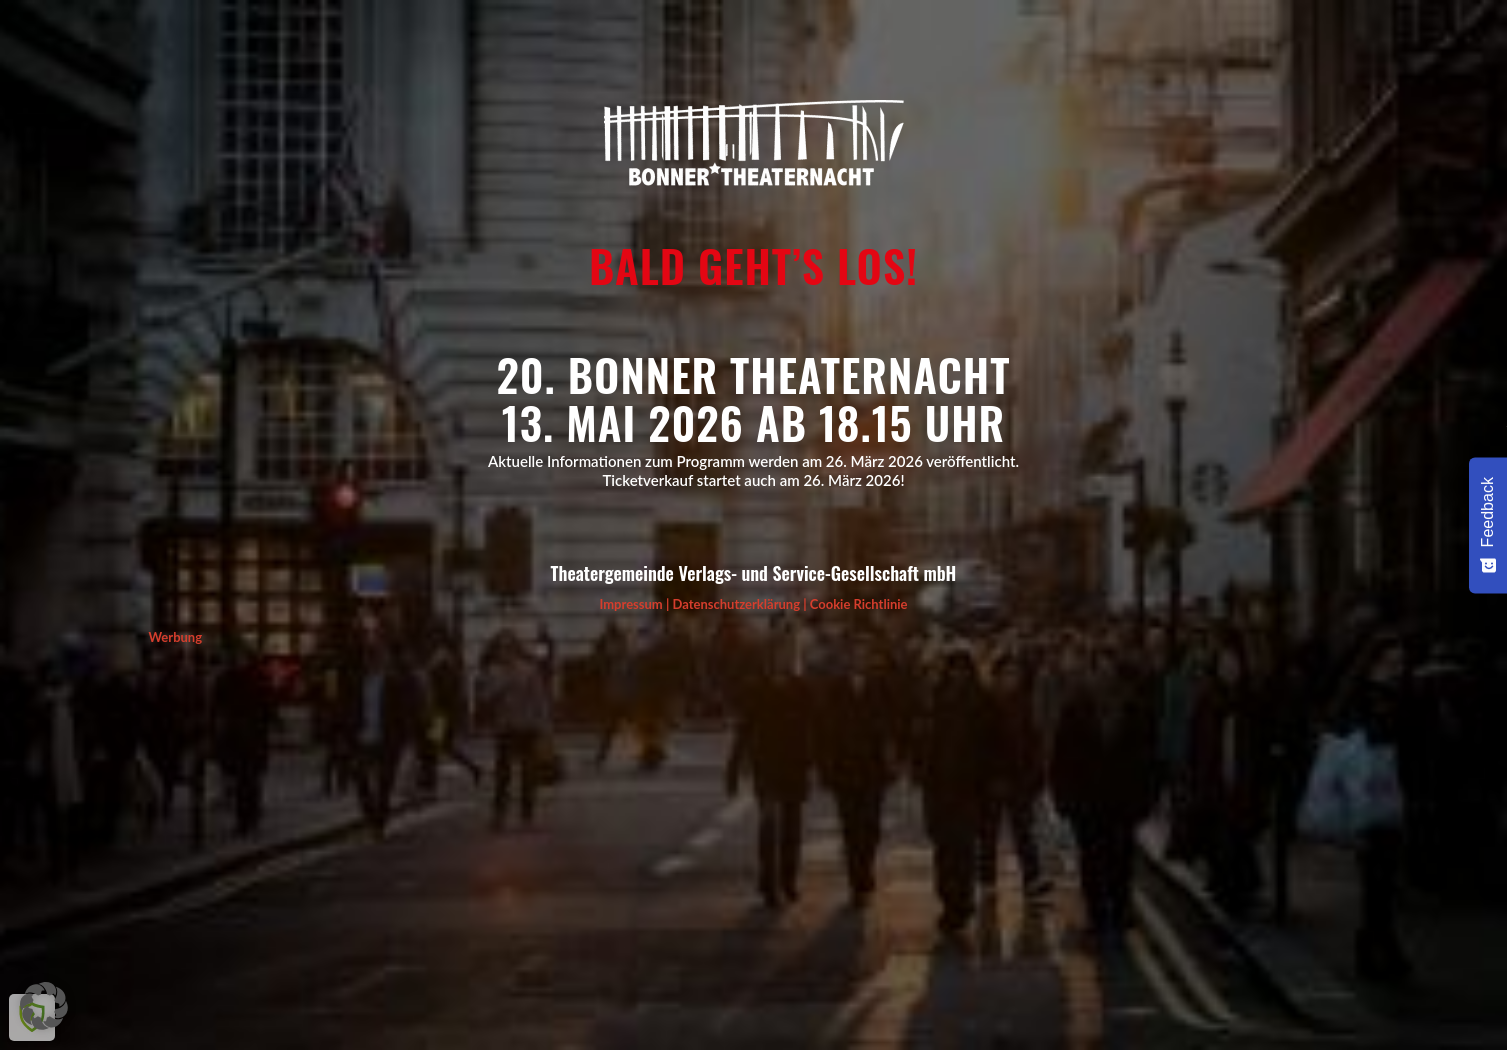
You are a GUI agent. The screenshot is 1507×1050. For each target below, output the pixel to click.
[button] (44, 1006)
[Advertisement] (749, 788)
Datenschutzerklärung (736, 604)
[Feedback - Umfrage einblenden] (1488, 525)
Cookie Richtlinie (859, 604)
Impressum (630, 604)
